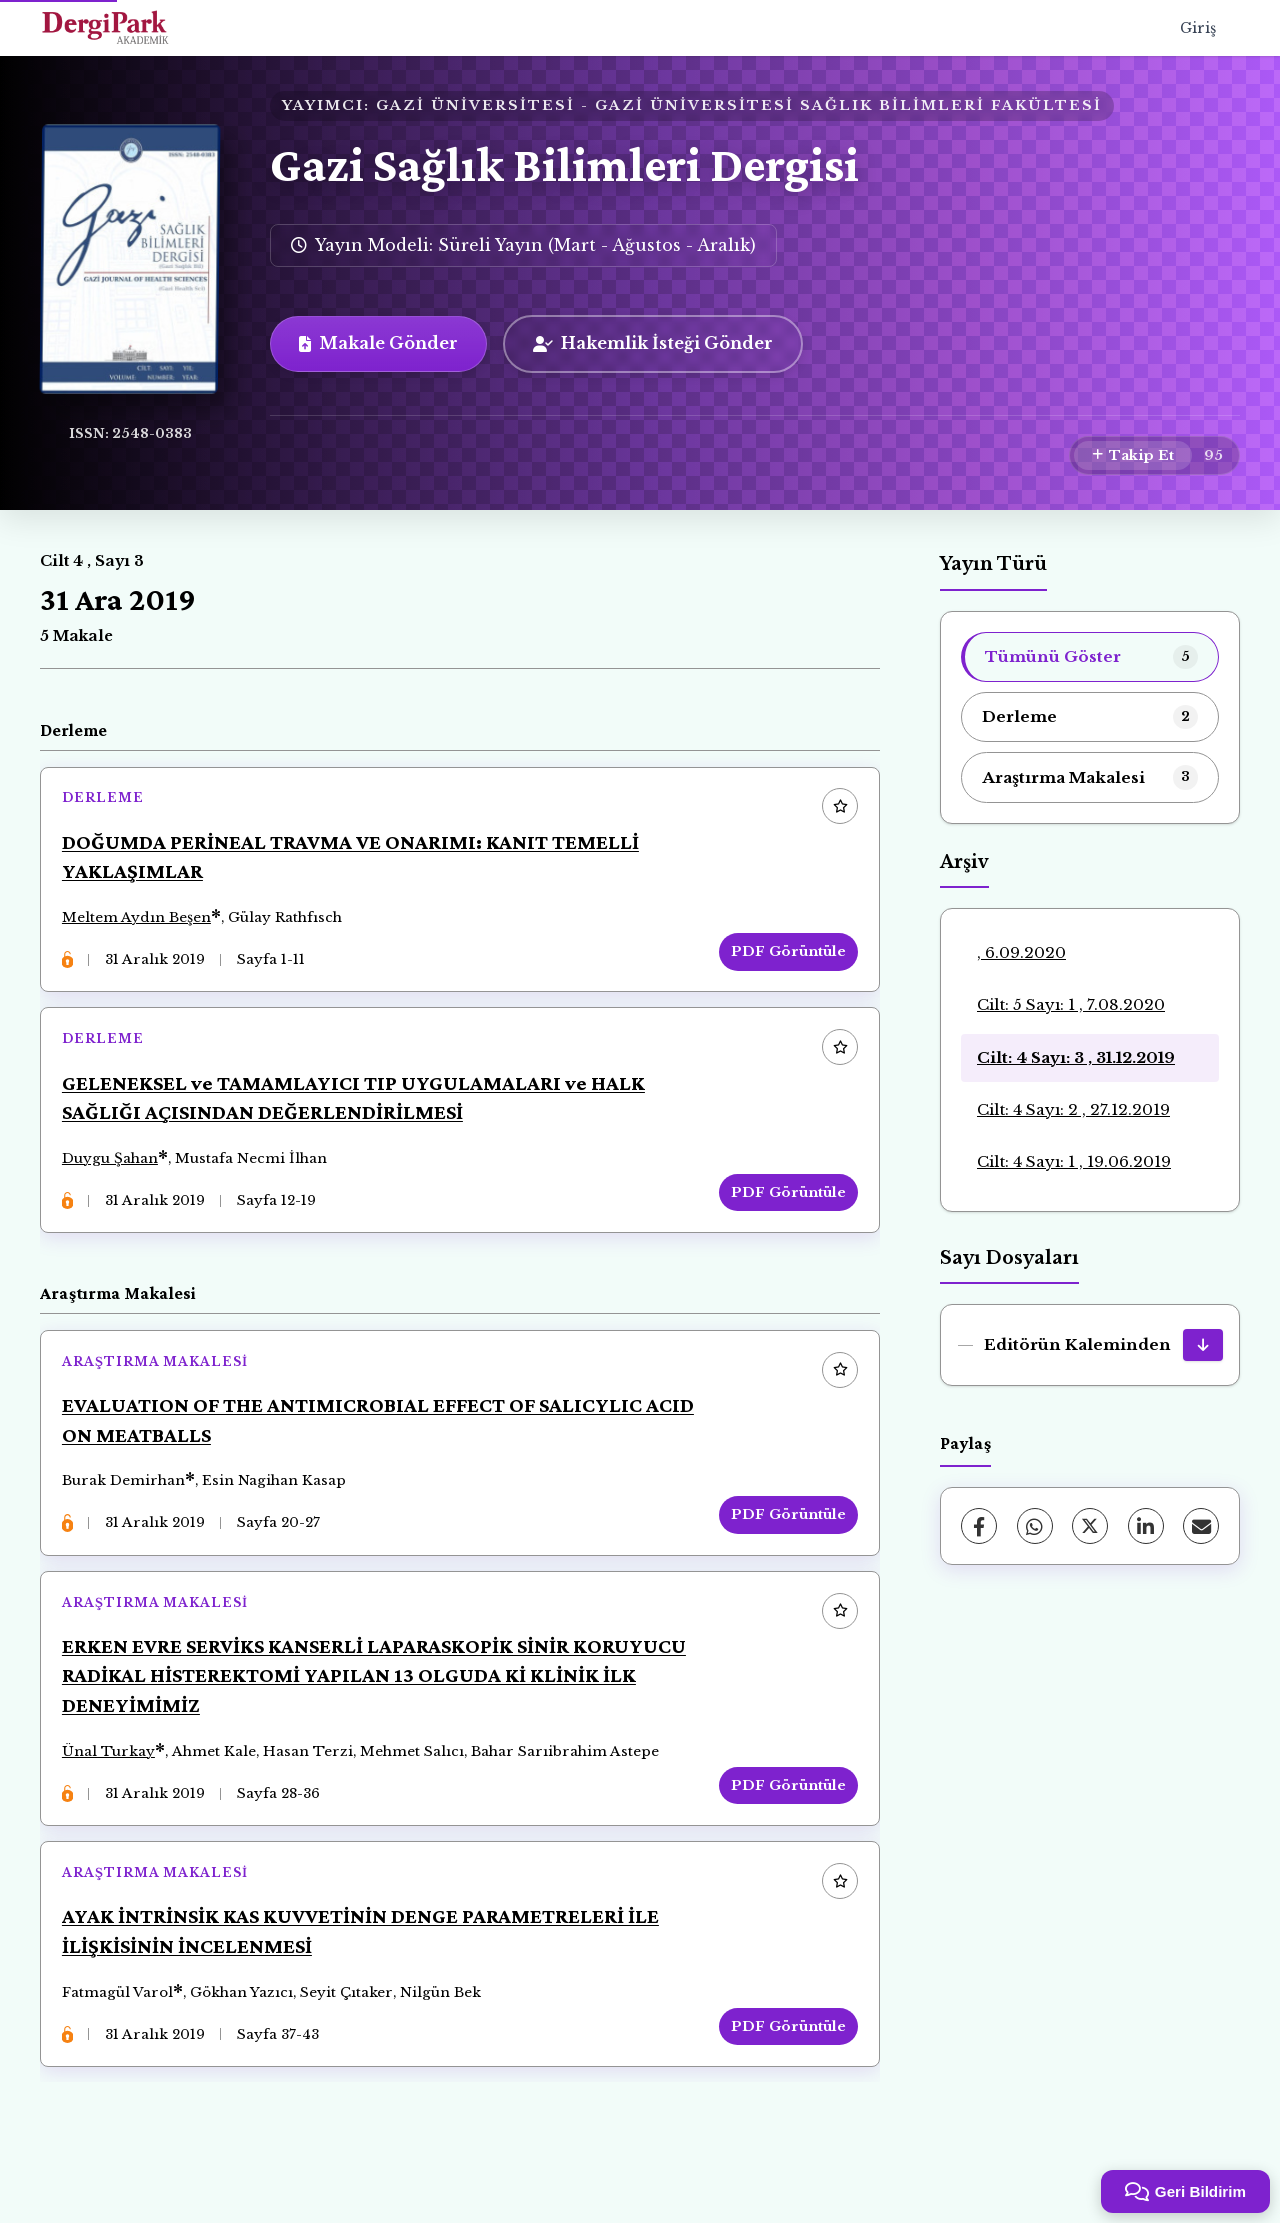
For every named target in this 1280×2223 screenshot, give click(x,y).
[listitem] (1090, 657)
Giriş (1198, 28)
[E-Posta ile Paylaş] (1201, 1526)
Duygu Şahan (114, 1170)
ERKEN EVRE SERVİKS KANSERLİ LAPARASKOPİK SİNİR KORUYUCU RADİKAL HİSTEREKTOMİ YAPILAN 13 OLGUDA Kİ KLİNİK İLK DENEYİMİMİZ (378, 1703)
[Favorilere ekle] (836, 811)
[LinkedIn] (1146, 1526)
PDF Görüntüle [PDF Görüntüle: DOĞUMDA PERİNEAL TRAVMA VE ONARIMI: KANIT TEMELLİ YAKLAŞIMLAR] (784, 955)
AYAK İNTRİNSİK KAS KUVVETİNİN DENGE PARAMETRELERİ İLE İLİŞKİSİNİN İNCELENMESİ (364, 1968)
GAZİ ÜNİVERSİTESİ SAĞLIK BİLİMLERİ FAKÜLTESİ (848, 105)
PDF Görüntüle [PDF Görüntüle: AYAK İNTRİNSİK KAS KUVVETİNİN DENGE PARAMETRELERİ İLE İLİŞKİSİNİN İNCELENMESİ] (784, 2062)
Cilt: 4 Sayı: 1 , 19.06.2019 (1074, 1161)
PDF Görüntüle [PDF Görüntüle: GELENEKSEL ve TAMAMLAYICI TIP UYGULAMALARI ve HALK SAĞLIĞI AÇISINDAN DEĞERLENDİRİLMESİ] (784, 1204)
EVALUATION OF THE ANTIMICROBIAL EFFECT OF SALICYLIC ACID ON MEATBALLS (356, 1440)
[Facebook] (979, 1526)
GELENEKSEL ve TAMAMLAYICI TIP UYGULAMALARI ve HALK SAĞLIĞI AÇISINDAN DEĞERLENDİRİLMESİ (357, 1110)
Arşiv (964, 862)
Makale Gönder (378, 343)
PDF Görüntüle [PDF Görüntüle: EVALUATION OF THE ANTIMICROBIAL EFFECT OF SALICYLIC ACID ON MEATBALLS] (784, 1535)
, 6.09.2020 (1021, 952)
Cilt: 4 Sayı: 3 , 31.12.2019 (1076, 1057)
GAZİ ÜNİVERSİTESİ (475, 105)
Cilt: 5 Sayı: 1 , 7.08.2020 (1071, 1004)
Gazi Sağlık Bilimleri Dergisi (564, 164)
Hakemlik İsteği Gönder (653, 343)
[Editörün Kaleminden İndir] (1203, 1345)
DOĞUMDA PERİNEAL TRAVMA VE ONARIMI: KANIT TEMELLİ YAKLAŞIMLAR (354, 861)
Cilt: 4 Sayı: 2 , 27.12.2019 (1073, 1109)
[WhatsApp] (1035, 1526)
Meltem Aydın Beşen (140, 921)
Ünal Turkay (112, 1780)
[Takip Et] (1133, 456)
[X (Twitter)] (1090, 1526)
